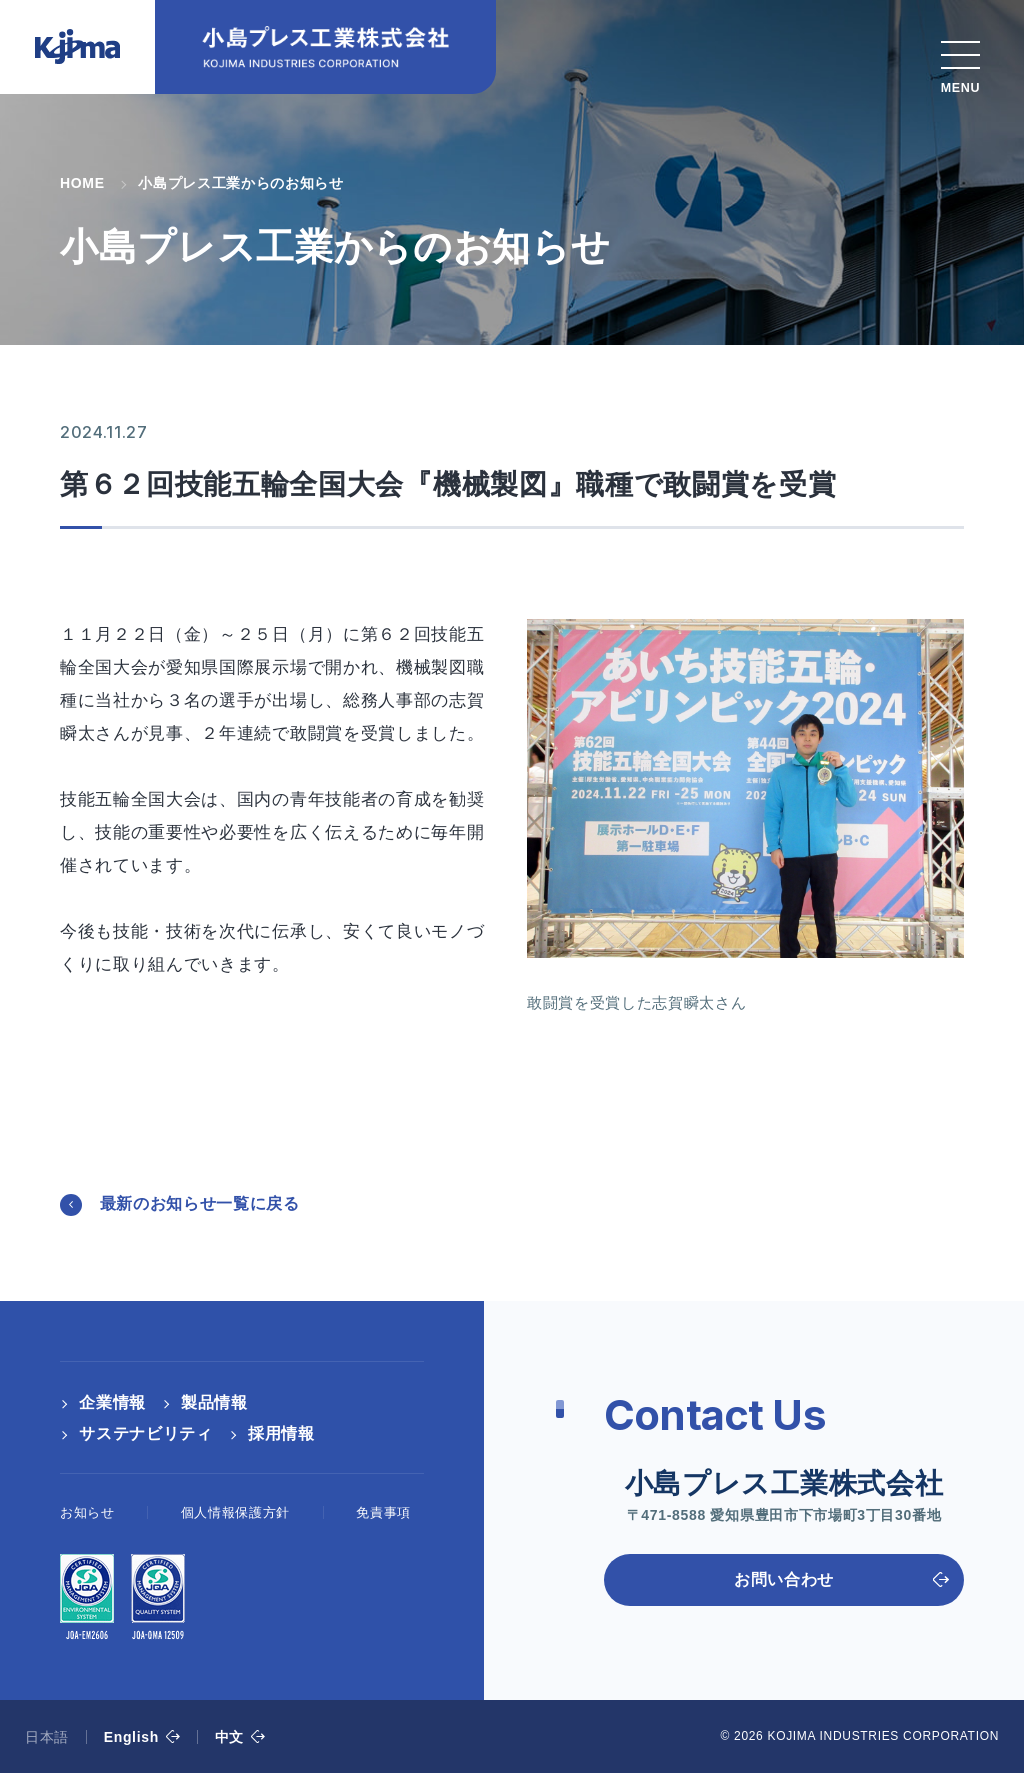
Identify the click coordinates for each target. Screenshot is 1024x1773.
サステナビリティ (145, 1433)
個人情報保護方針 (235, 1512)
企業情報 (112, 1402)
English (131, 1737)
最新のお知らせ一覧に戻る (200, 1203)
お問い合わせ (784, 1579)
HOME (82, 183)
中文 (229, 1737)
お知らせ (87, 1512)
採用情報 (281, 1433)
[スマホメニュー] (960, 62)
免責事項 (383, 1512)
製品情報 (214, 1402)
